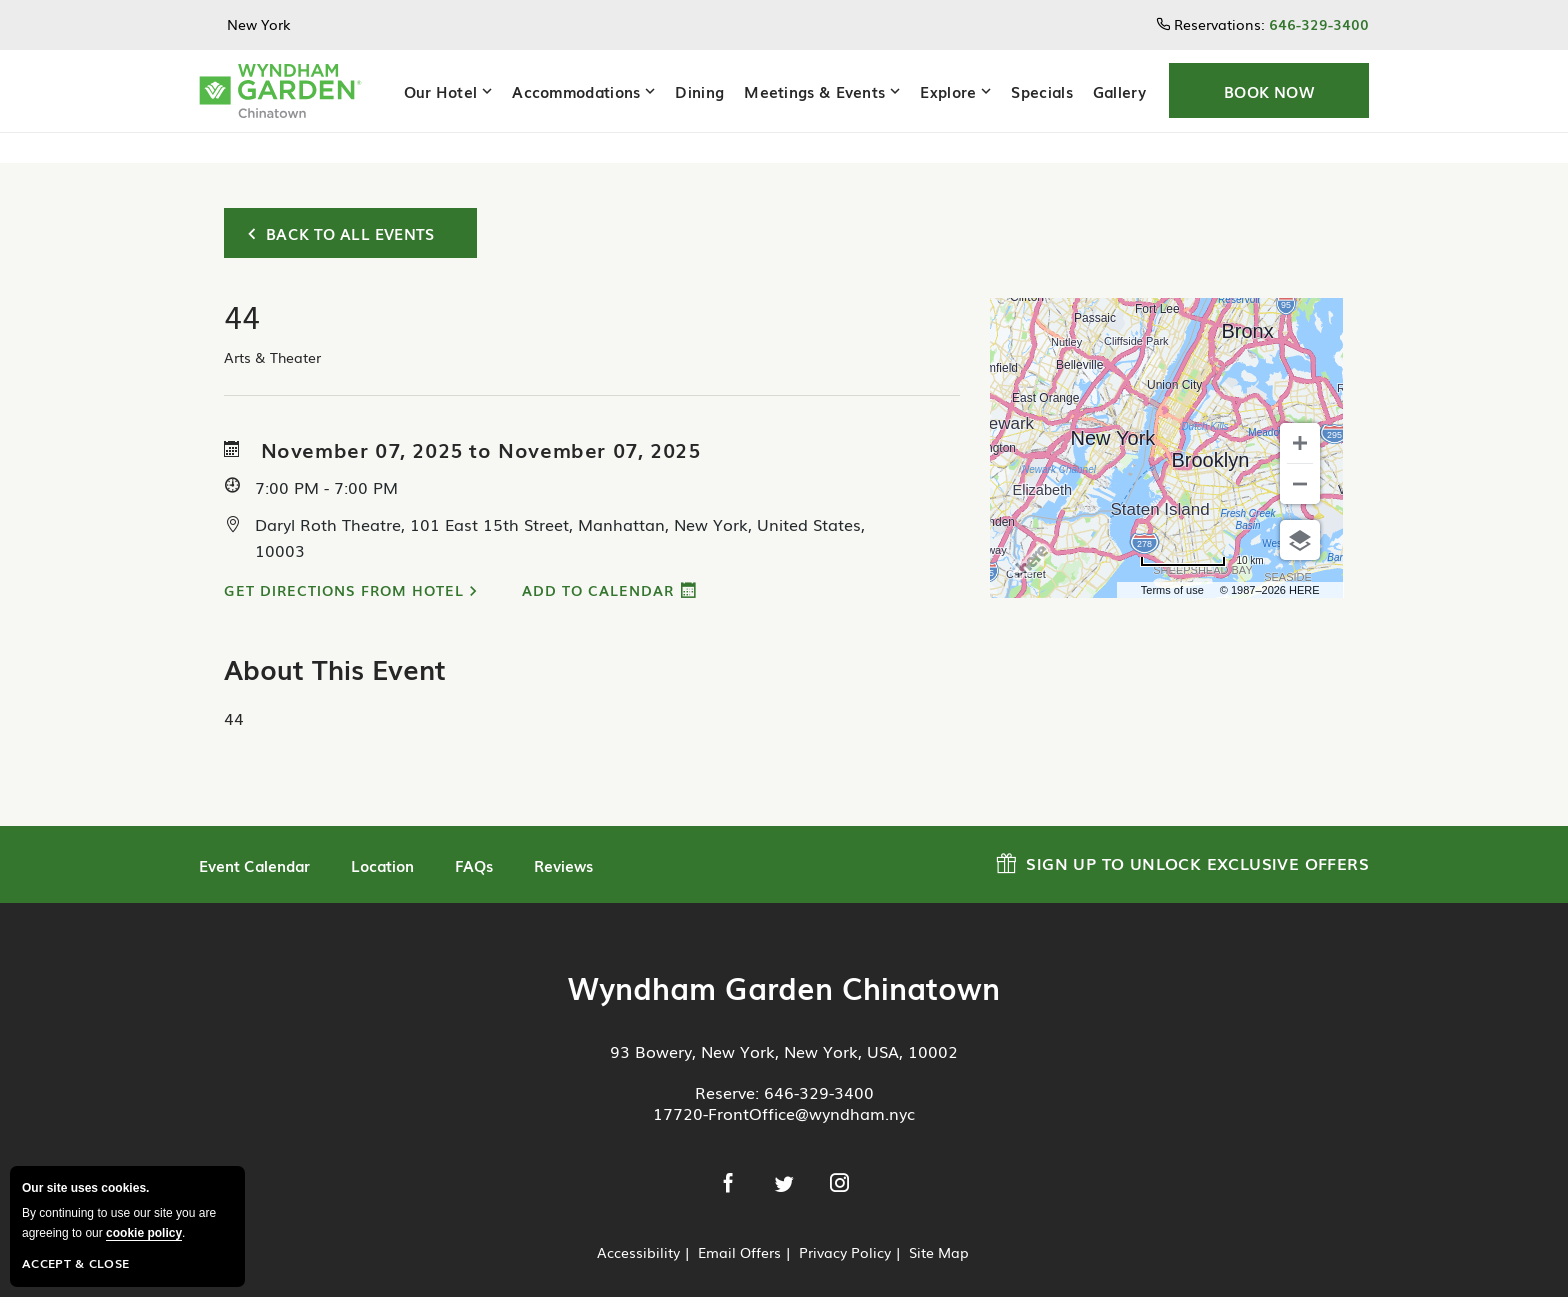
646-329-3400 (819, 1062)
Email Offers (739, 1222)
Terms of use (1172, 560)
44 (234, 688)
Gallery (1119, 91)
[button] (1269, 90)
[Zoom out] (1300, 454)
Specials (1041, 91)
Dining (699, 91)
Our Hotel (441, 91)
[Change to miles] (1201, 531)
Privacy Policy (845, 1222)
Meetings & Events (814, 91)
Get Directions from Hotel (344, 560)
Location (382, 835)
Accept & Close (75, 1263)
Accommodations (576, 91)
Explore (948, 91)
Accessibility (638, 1222)
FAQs (474, 835)
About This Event (335, 638)
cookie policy (144, 1233)
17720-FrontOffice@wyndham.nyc (784, 1083)
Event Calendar (254, 835)
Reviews (563, 835)
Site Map (939, 1222)
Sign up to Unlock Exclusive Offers (1182, 830)
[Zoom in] (1300, 413)
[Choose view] (1300, 510)
